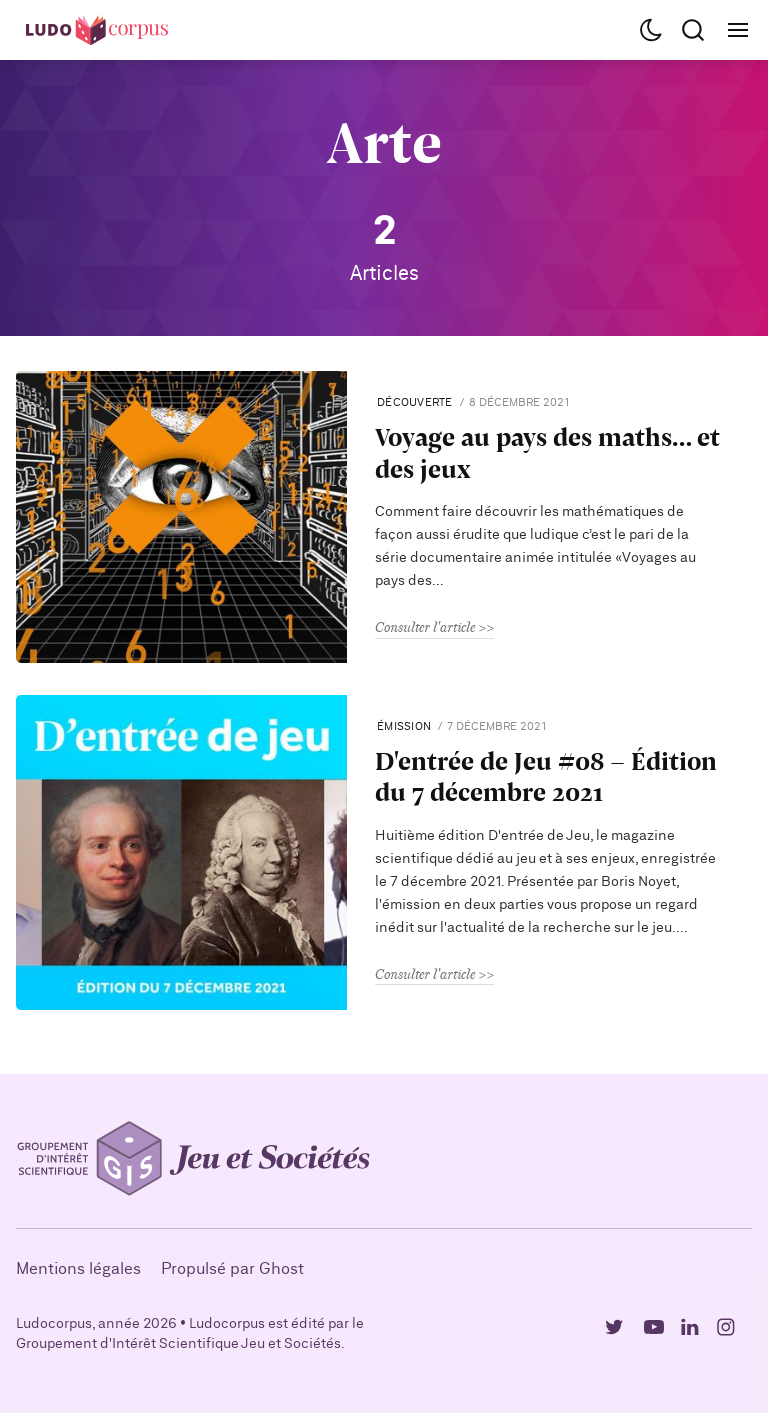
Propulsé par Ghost (232, 1269)
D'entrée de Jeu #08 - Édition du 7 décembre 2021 (546, 776)
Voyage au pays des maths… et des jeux (547, 452)
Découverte (414, 402)
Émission (404, 726)
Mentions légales (78, 1269)
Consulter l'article (425, 627)
